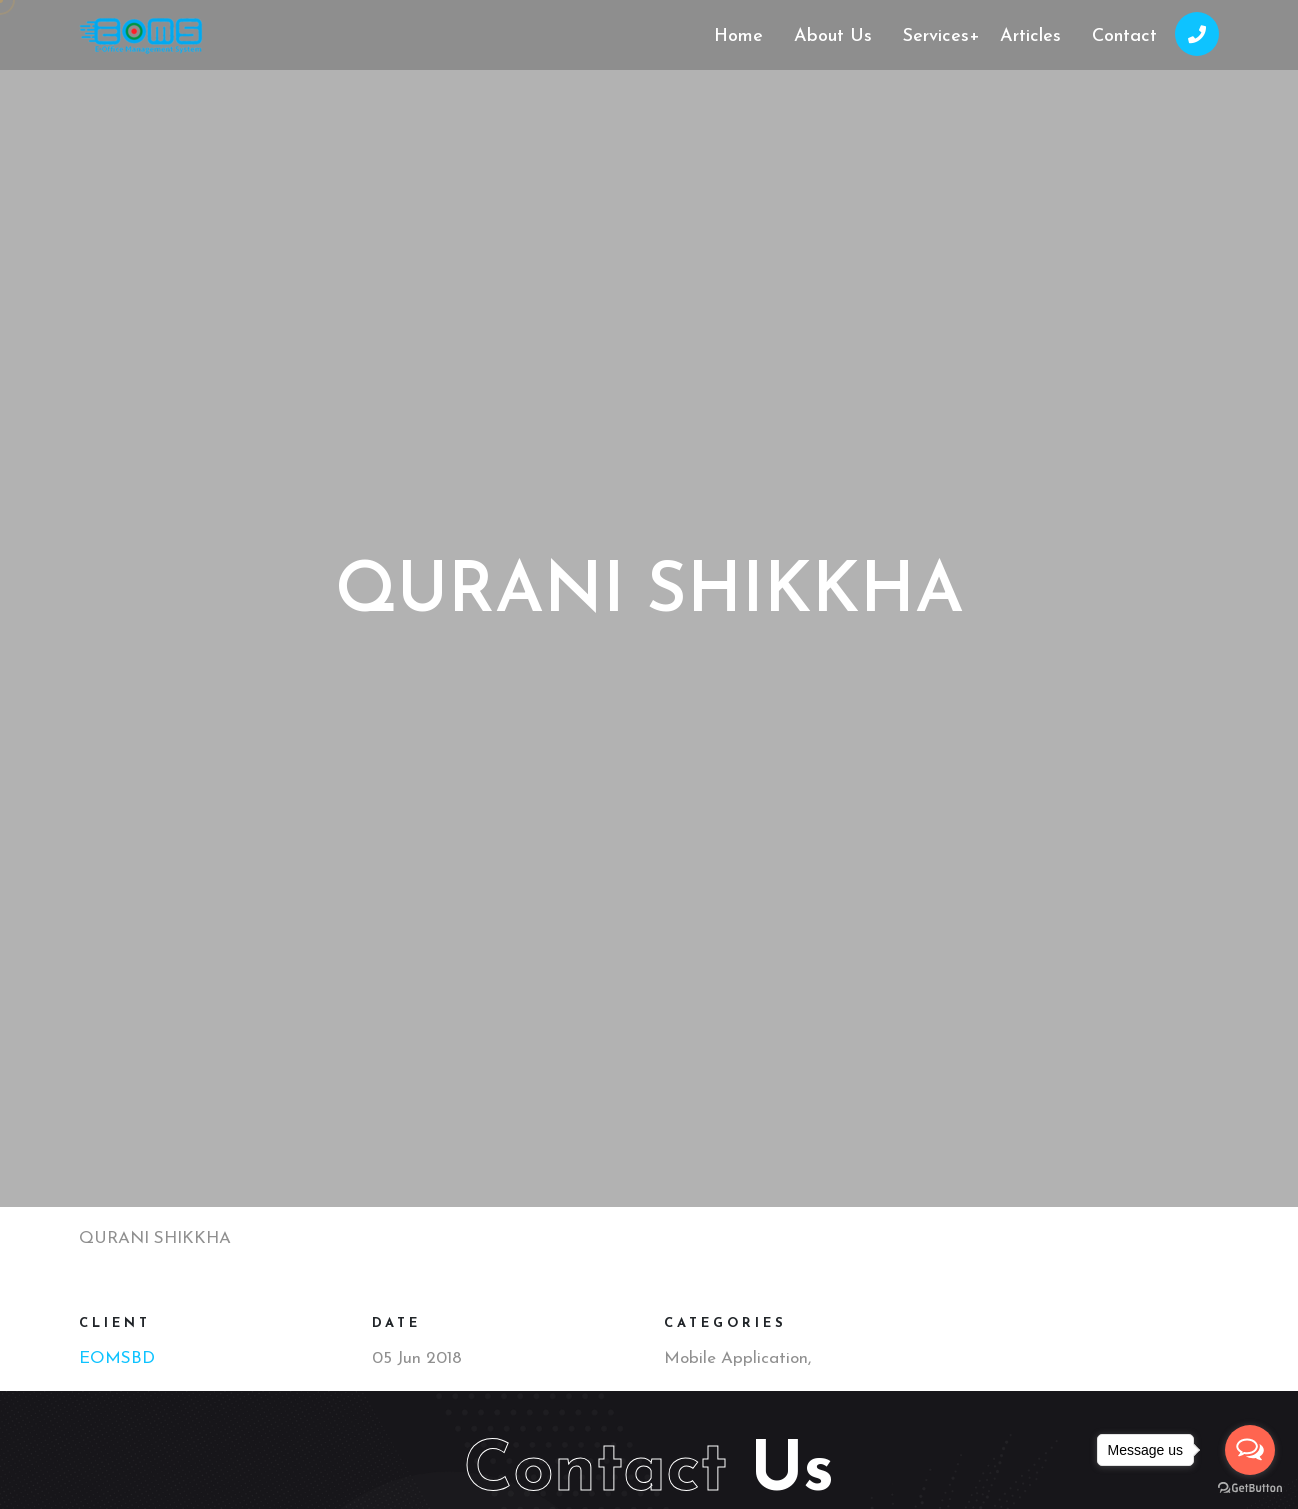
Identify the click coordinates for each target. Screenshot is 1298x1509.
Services (941, 36)
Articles (1030, 36)
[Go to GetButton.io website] (1250, 1488)
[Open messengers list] (1250, 1450)
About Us (833, 36)
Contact (1124, 36)
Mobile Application (736, 1358)
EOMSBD (117, 1358)
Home (738, 36)
